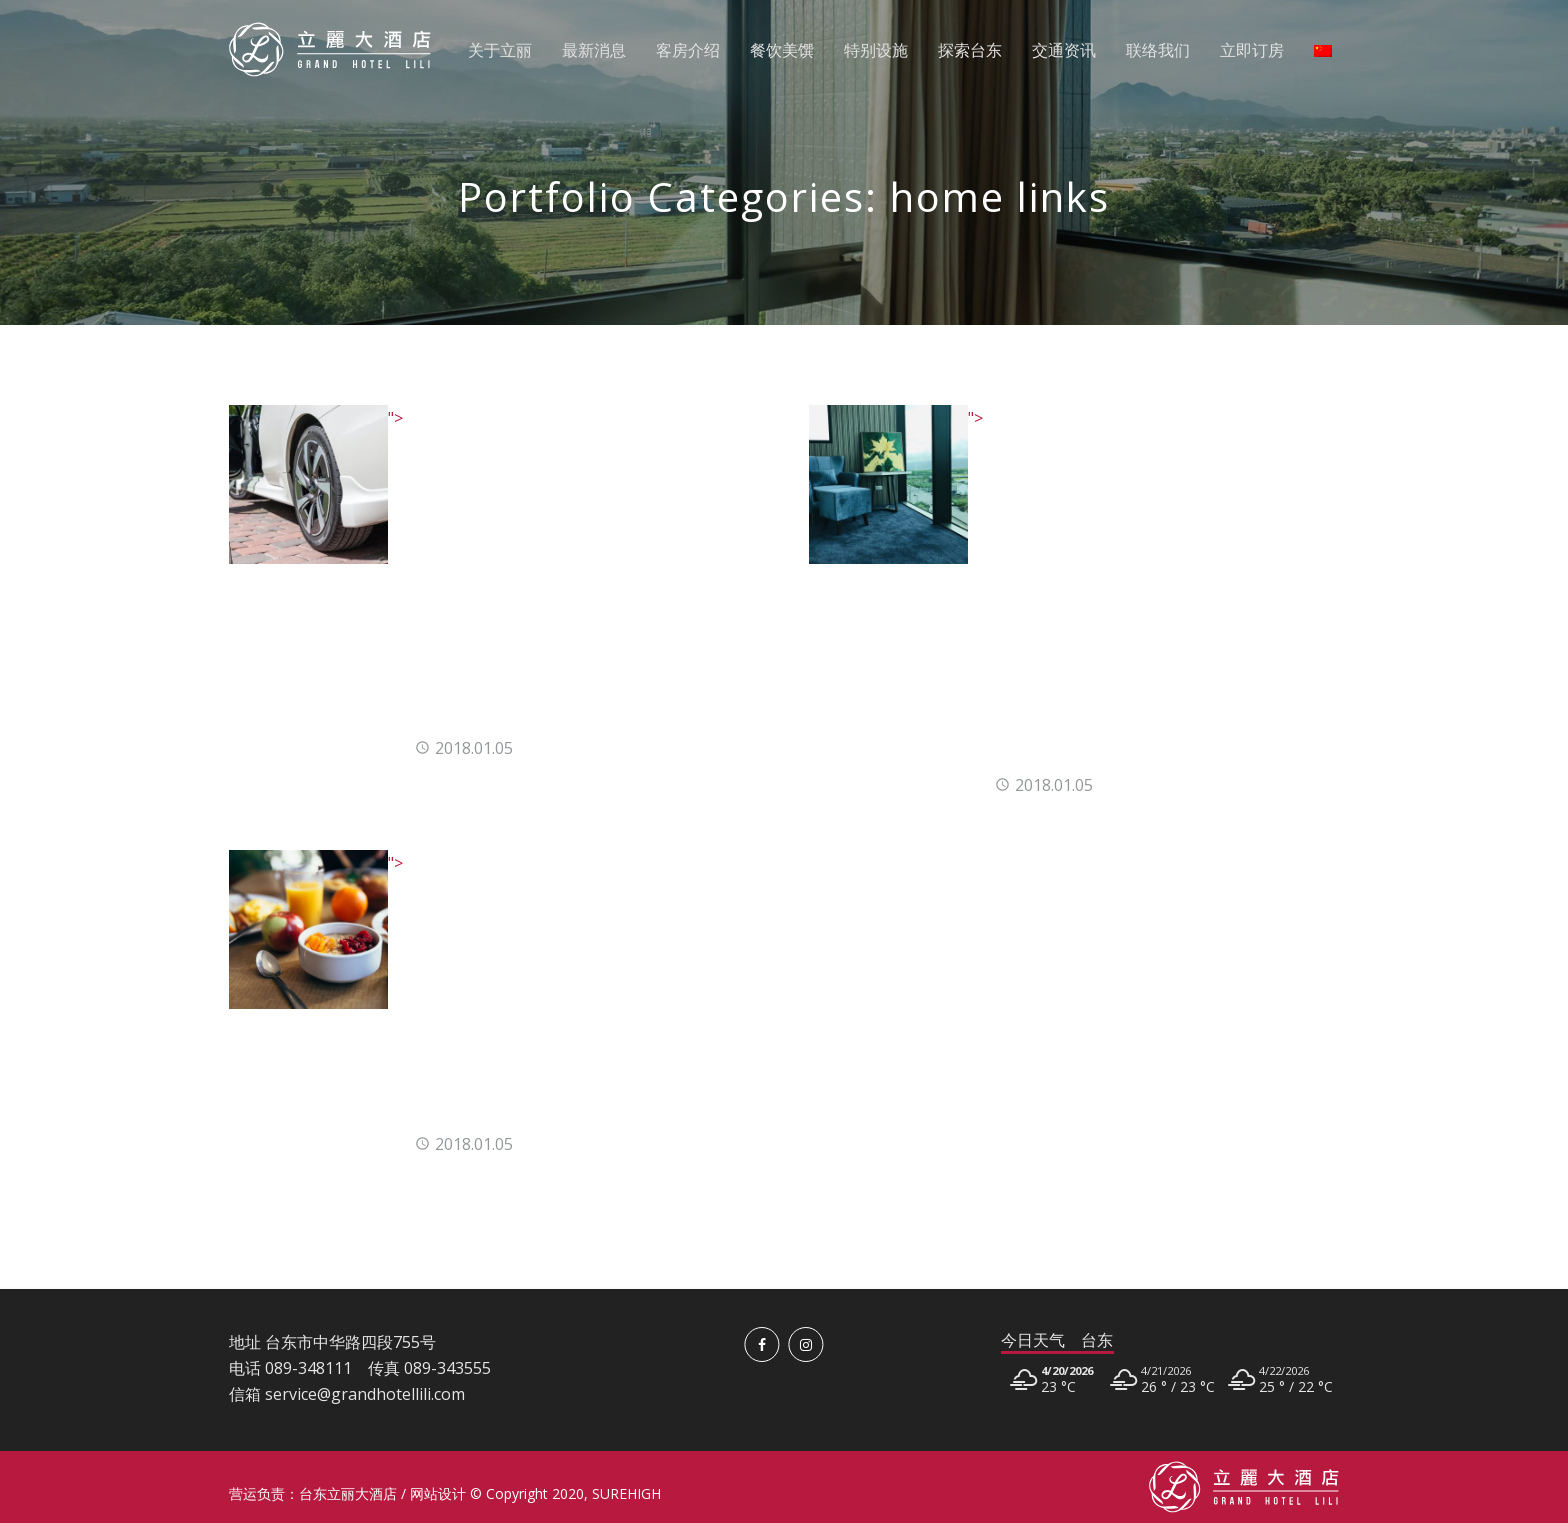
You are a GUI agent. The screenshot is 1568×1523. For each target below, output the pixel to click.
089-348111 (308, 1368)
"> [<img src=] (316, 418)
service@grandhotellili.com (365, 1394)
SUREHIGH (626, 1493)
